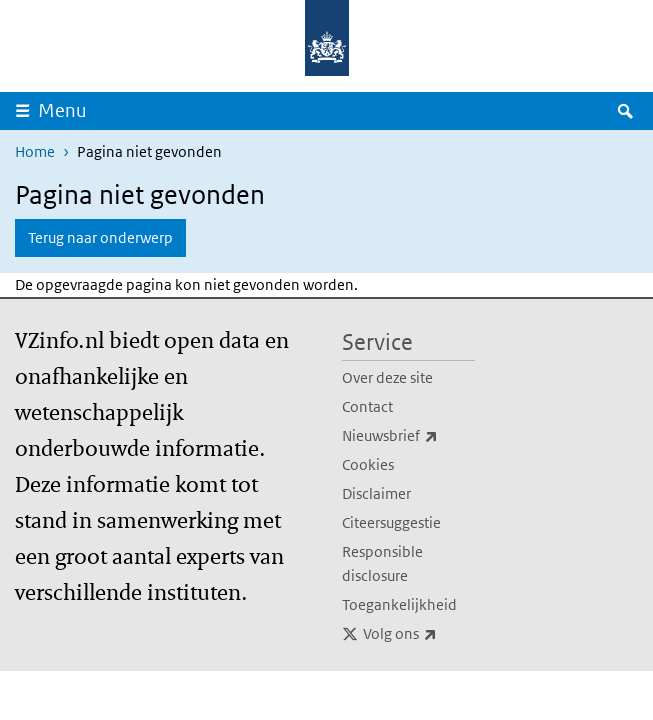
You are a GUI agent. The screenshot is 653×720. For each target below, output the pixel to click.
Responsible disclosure (382, 563)
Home (35, 151)
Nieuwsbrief (408, 436)
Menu (69, 110)
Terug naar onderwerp (100, 237)
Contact (367, 406)
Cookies (368, 464)
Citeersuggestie (391, 522)
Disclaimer (376, 493)
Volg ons (419, 634)
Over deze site (387, 377)
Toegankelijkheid (399, 604)
